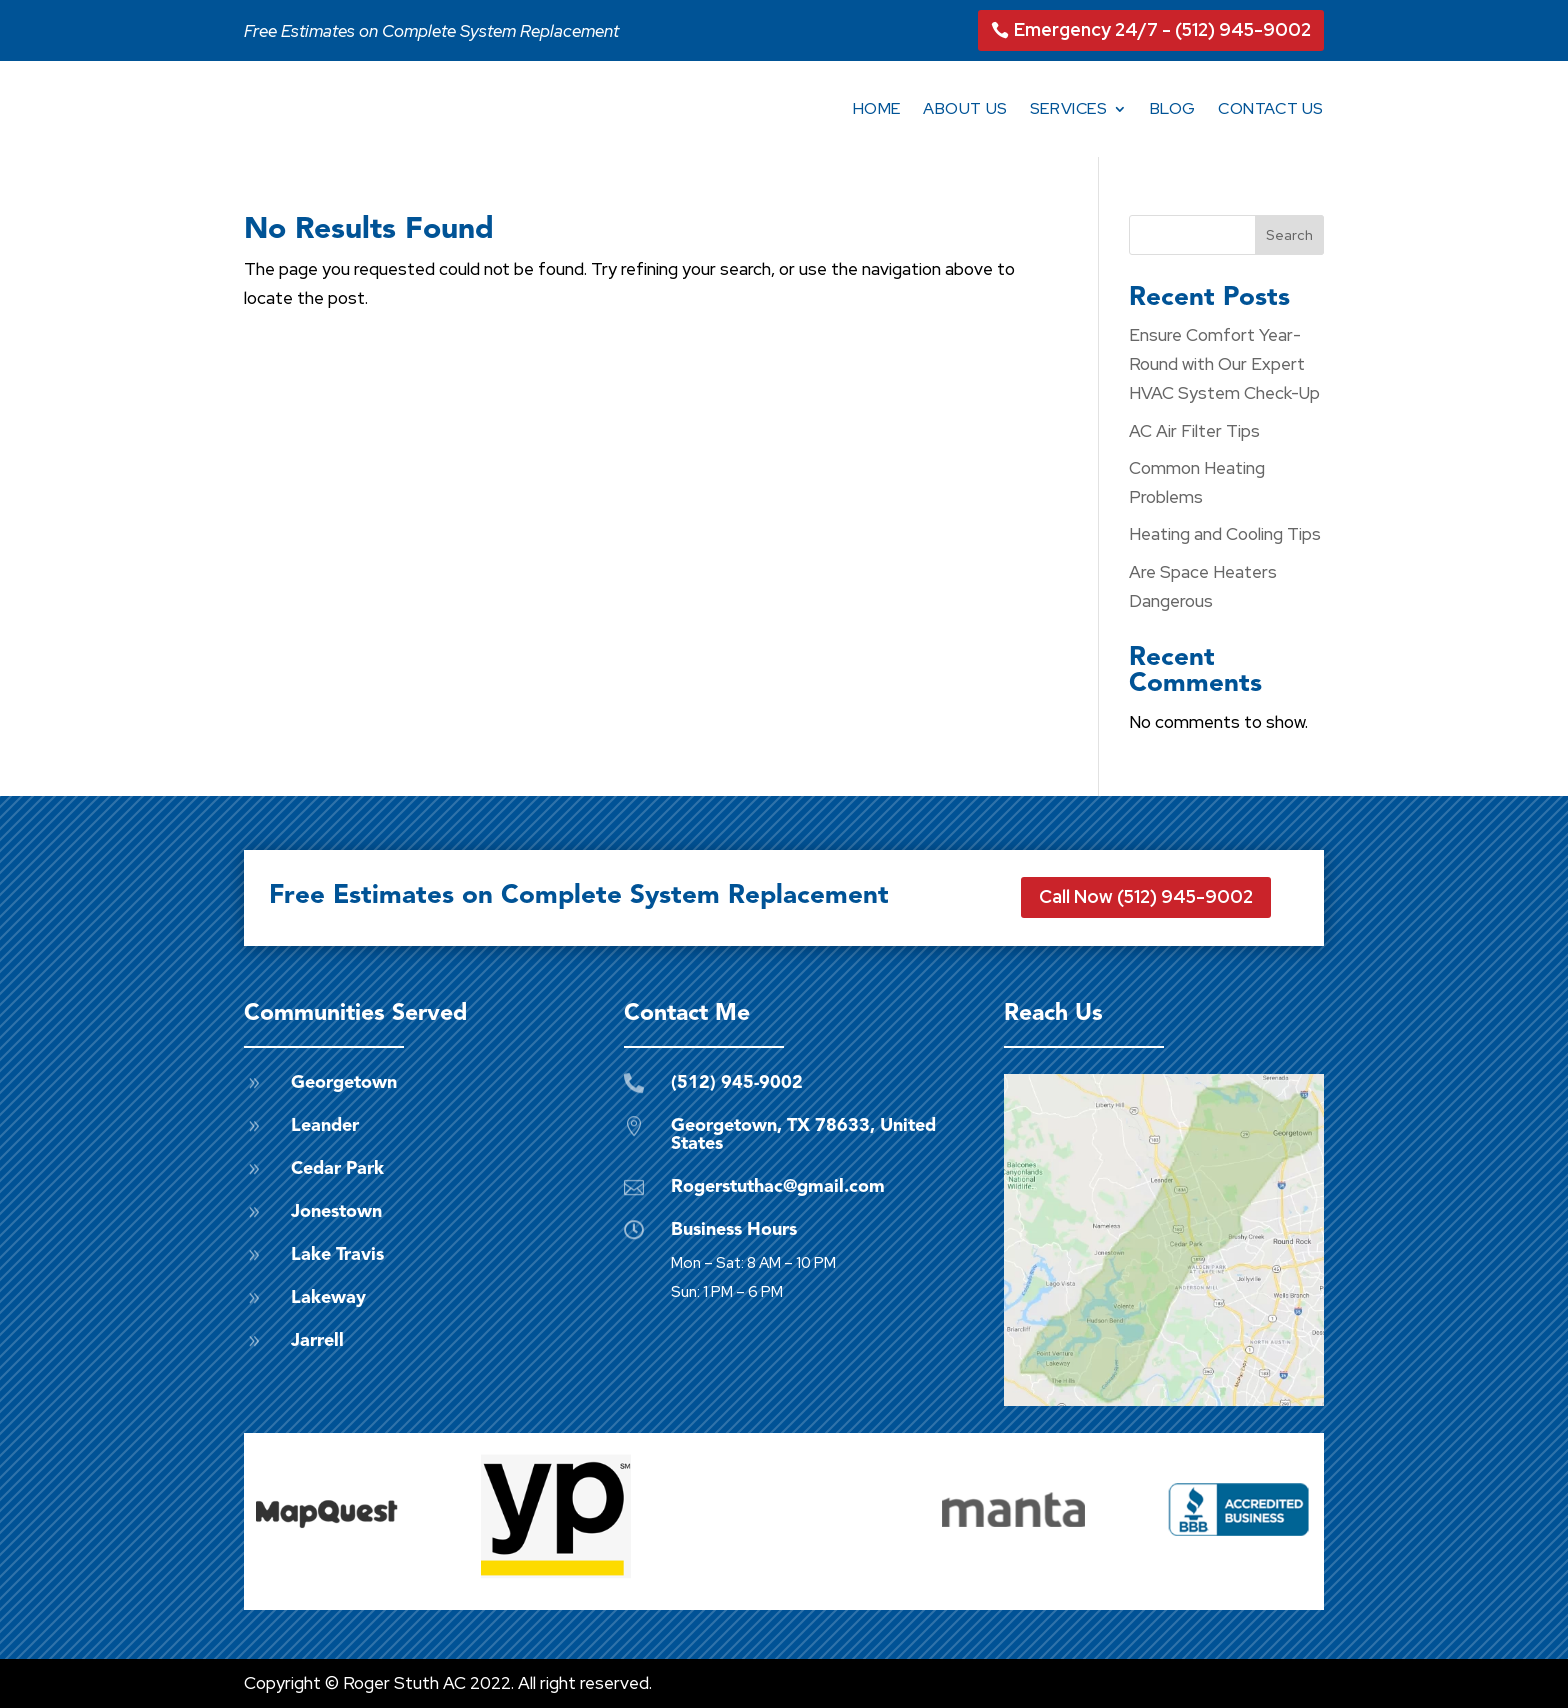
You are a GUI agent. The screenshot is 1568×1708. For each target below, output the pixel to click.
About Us (965, 108)
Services (1069, 108)
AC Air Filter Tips (1194, 431)
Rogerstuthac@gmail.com (778, 1187)
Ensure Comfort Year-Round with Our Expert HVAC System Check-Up (1224, 364)
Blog (1173, 108)
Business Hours (734, 1230)
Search (1289, 235)
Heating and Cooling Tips (1225, 534)
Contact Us (1271, 108)
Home (877, 108)
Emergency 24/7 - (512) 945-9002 (1162, 29)
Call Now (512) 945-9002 (1146, 896)
